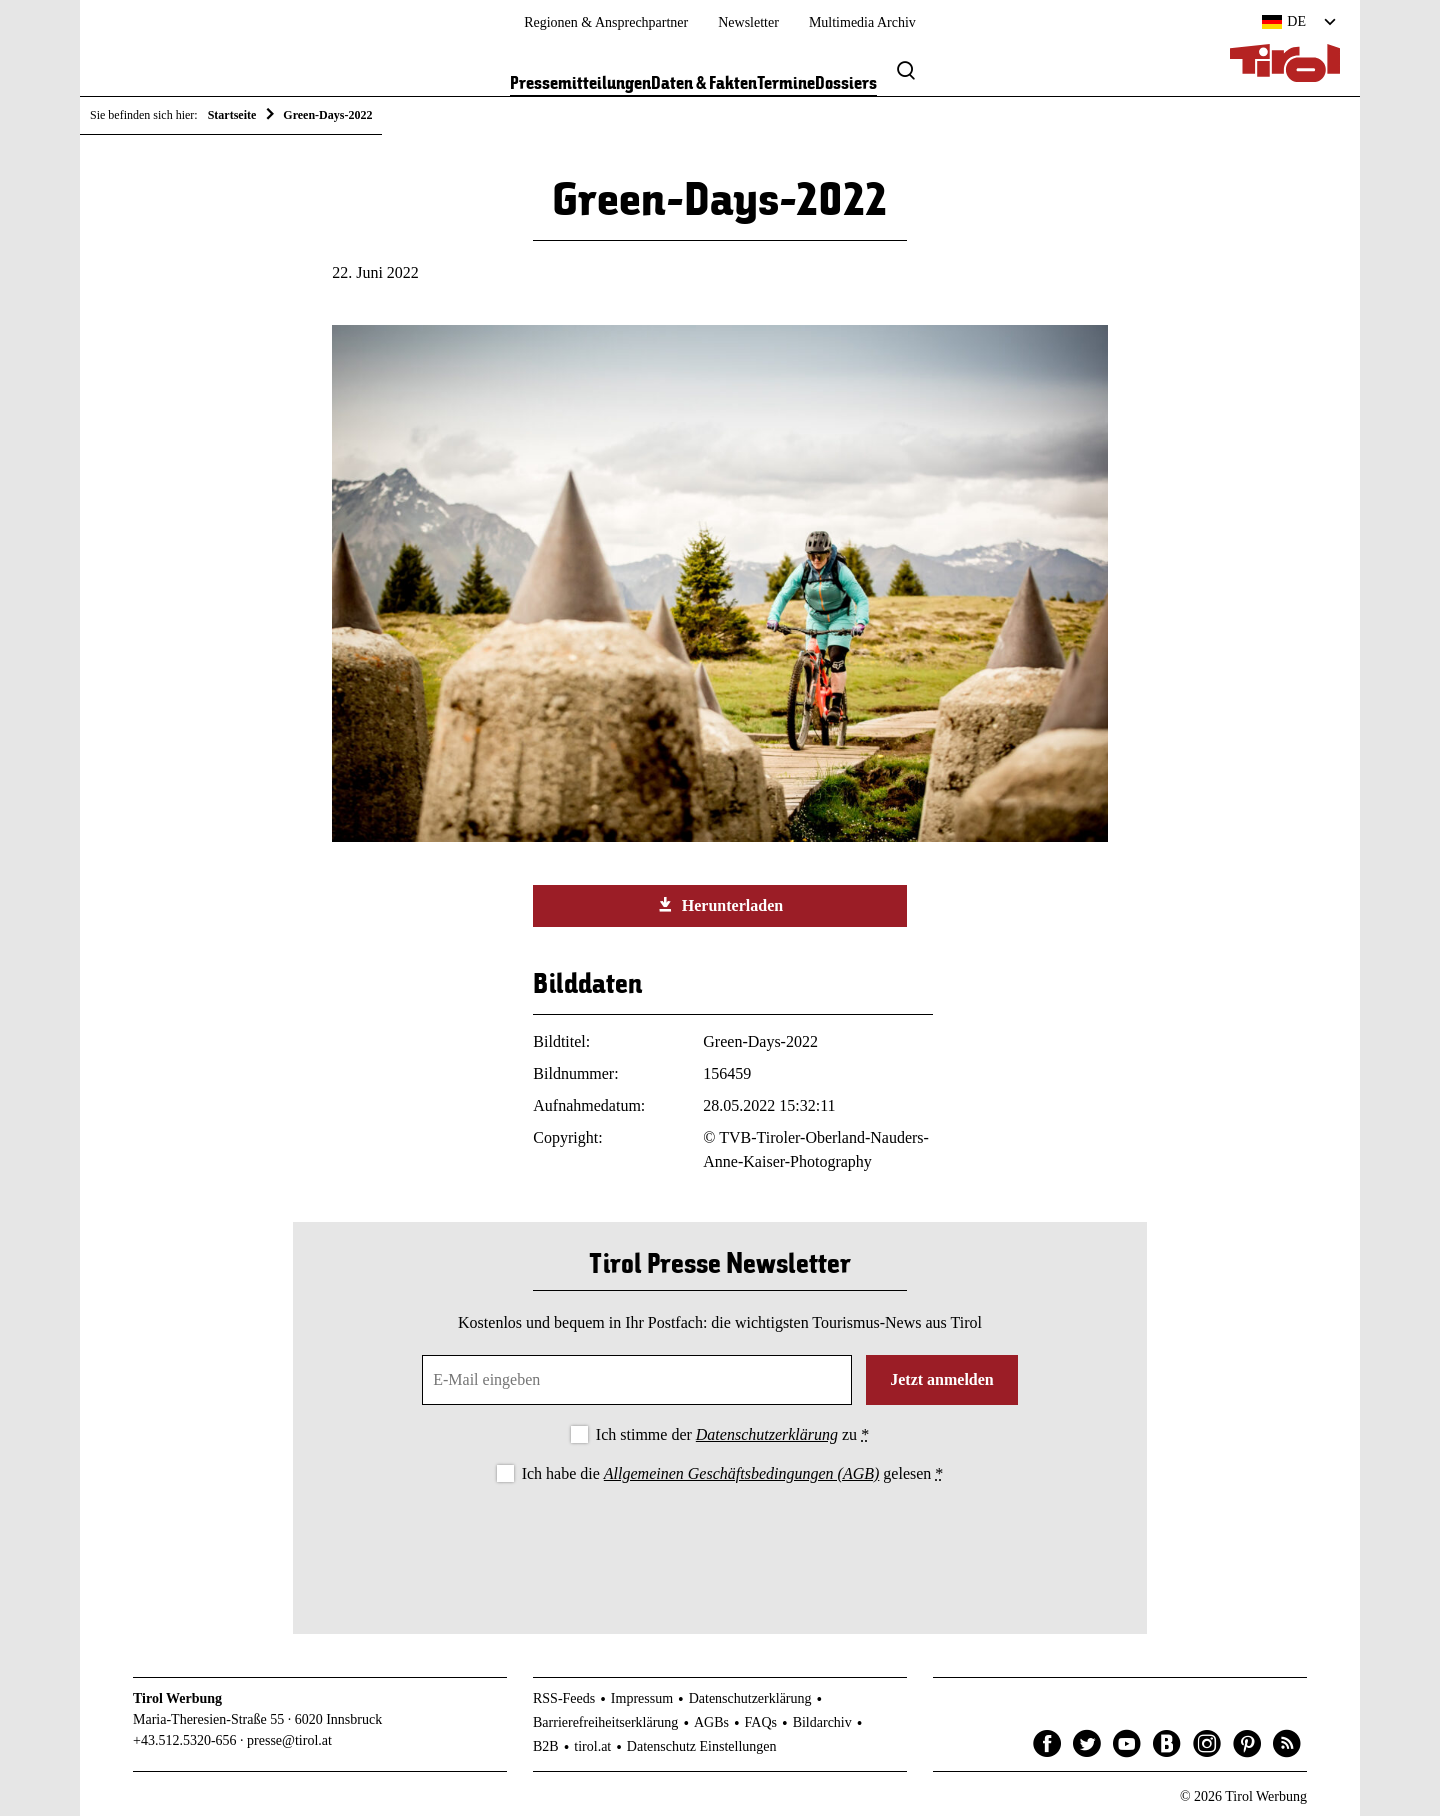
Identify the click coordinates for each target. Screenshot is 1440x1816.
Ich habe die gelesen (733, 1473)
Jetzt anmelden (942, 1379)
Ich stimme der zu (732, 1434)
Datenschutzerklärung (767, 1434)
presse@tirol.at (289, 1740)
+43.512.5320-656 (185, 1740)
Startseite (232, 115)
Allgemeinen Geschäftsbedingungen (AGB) (741, 1473)
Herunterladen (720, 905)
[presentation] (720, 1542)
